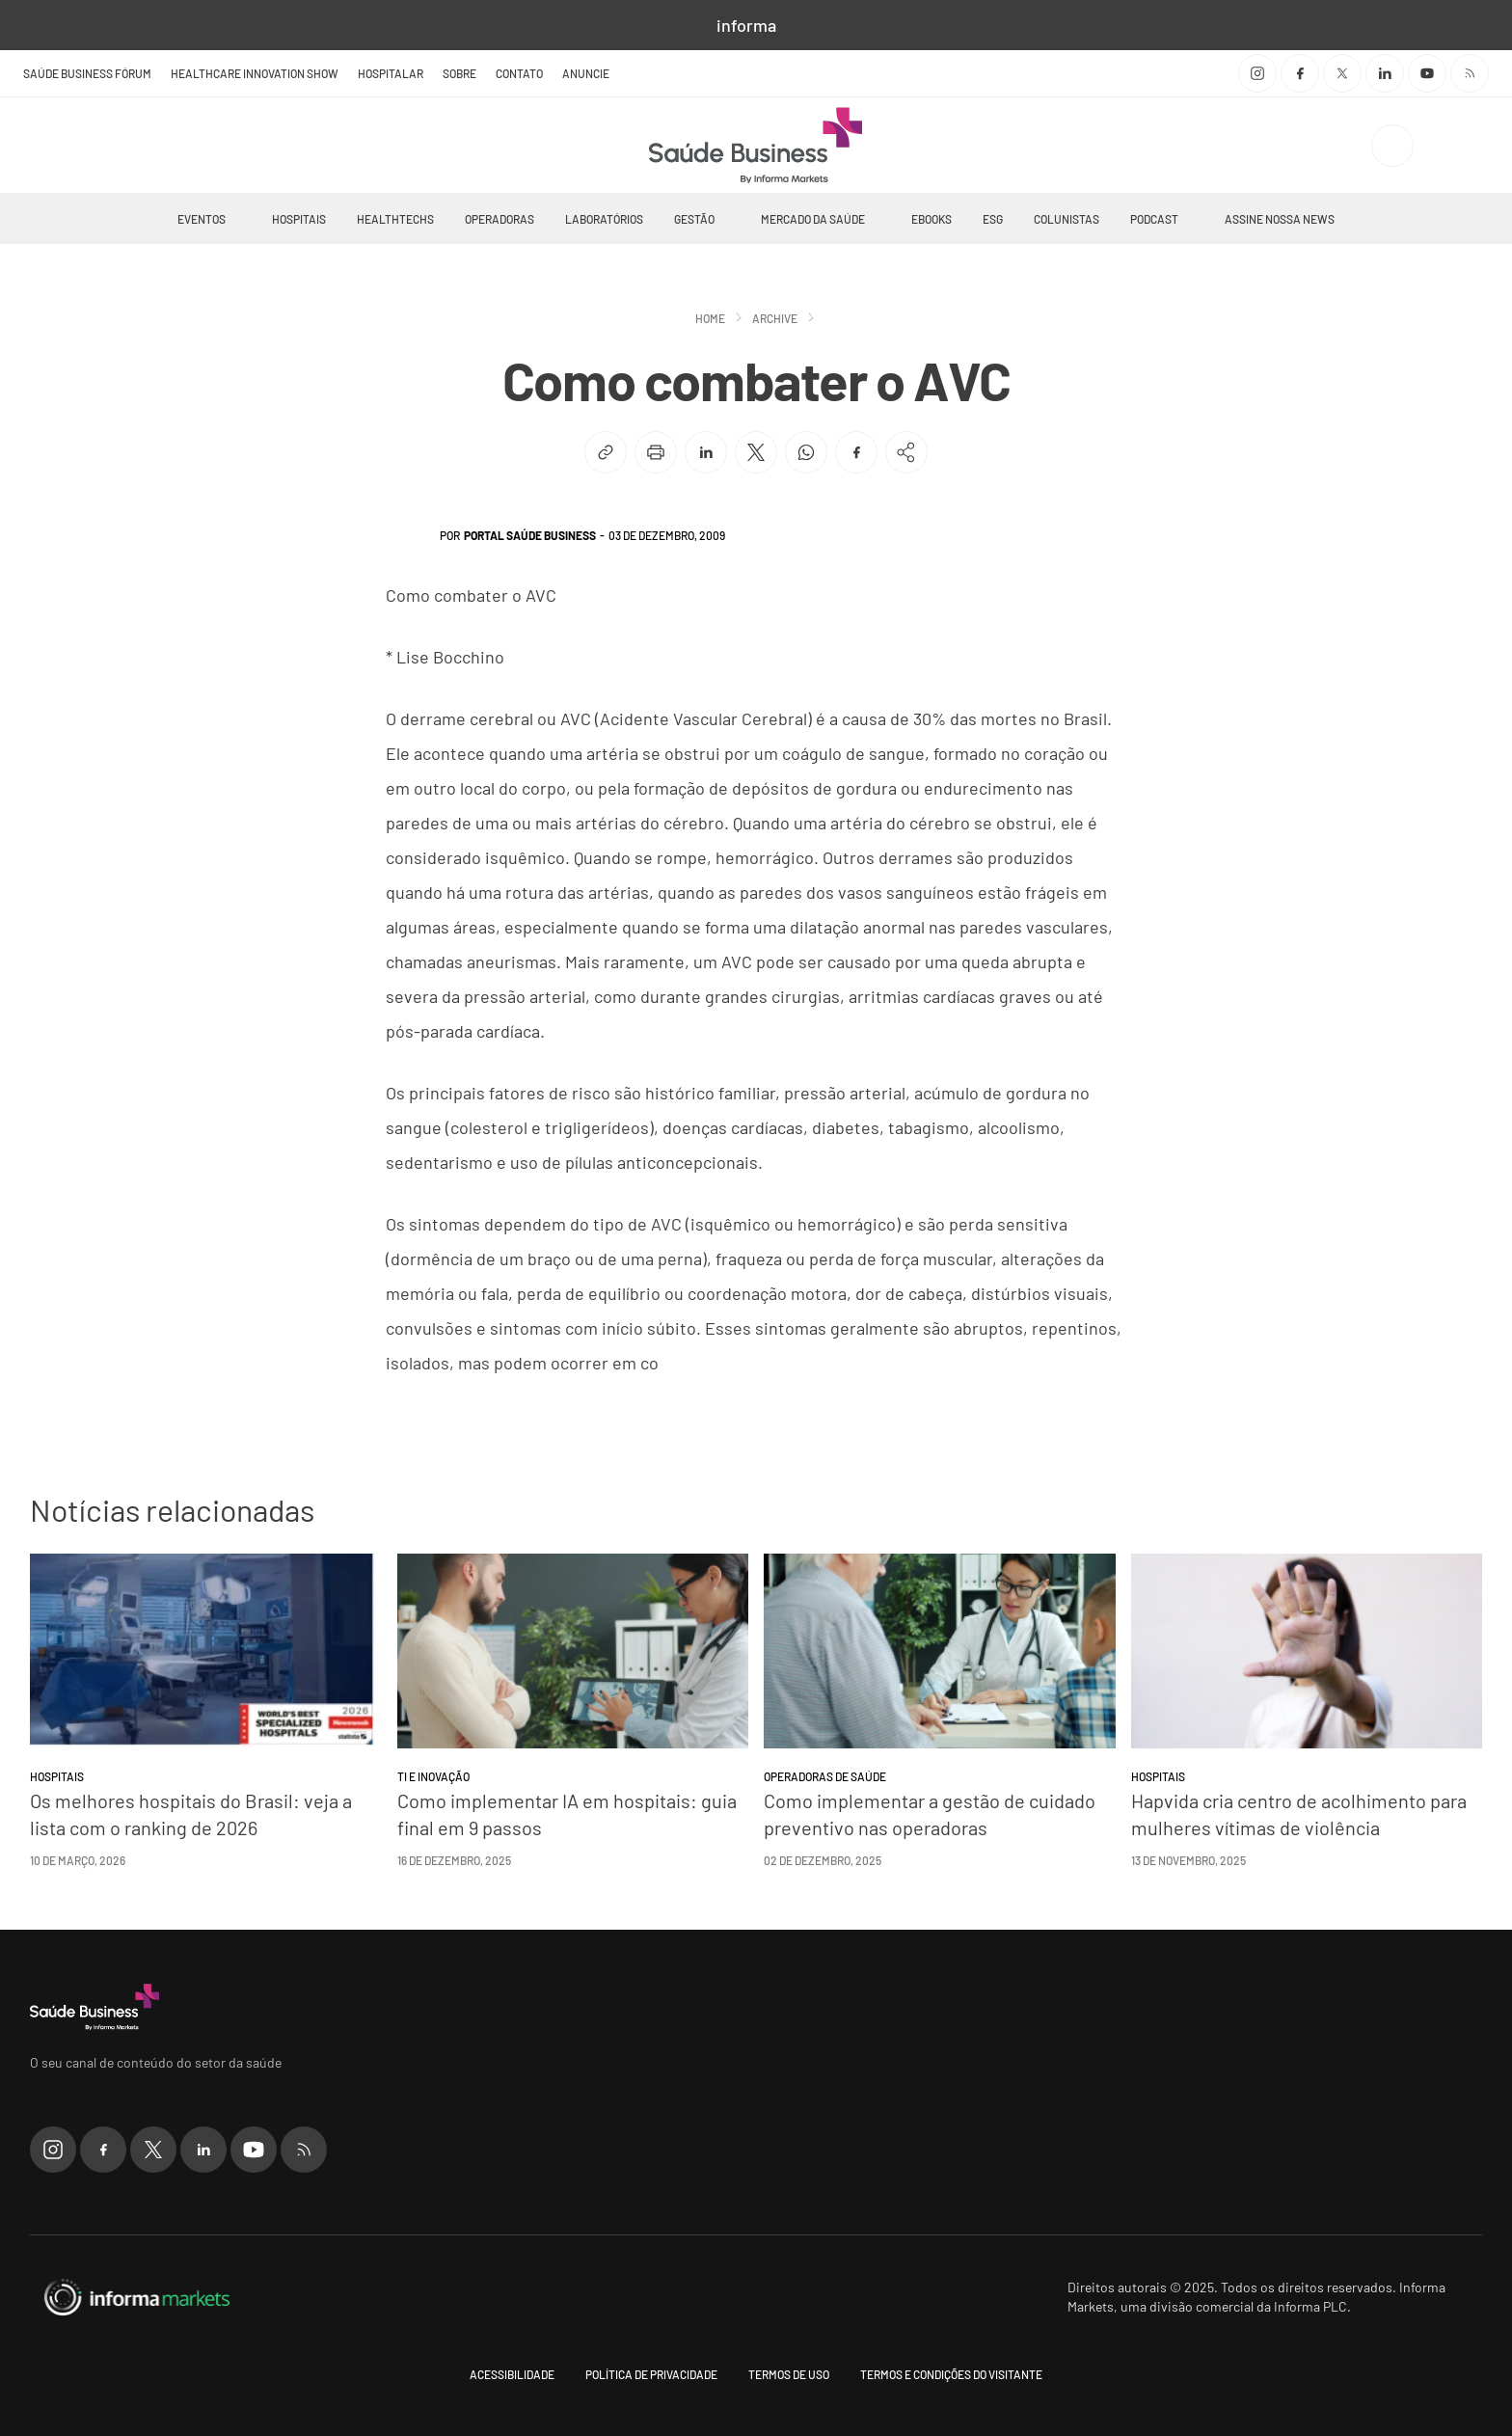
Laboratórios (604, 219)
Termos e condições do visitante (951, 2374)
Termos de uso (788, 2374)
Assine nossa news (1280, 219)
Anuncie (585, 73)
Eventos (201, 219)
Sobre (459, 73)
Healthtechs (395, 219)
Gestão (694, 219)
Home (710, 318)
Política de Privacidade (651, 2374)
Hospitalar (390, 73)
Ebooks (931, 219)
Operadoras (499, 219)
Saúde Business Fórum (87, 73)
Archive (774, 318)
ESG (993, 219)
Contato (519, 73)
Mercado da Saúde (813, 219)
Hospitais (299, 219)
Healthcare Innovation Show (254, 73)
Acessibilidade (512, 2374)
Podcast (1154, 219)
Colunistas (1066, 219)
